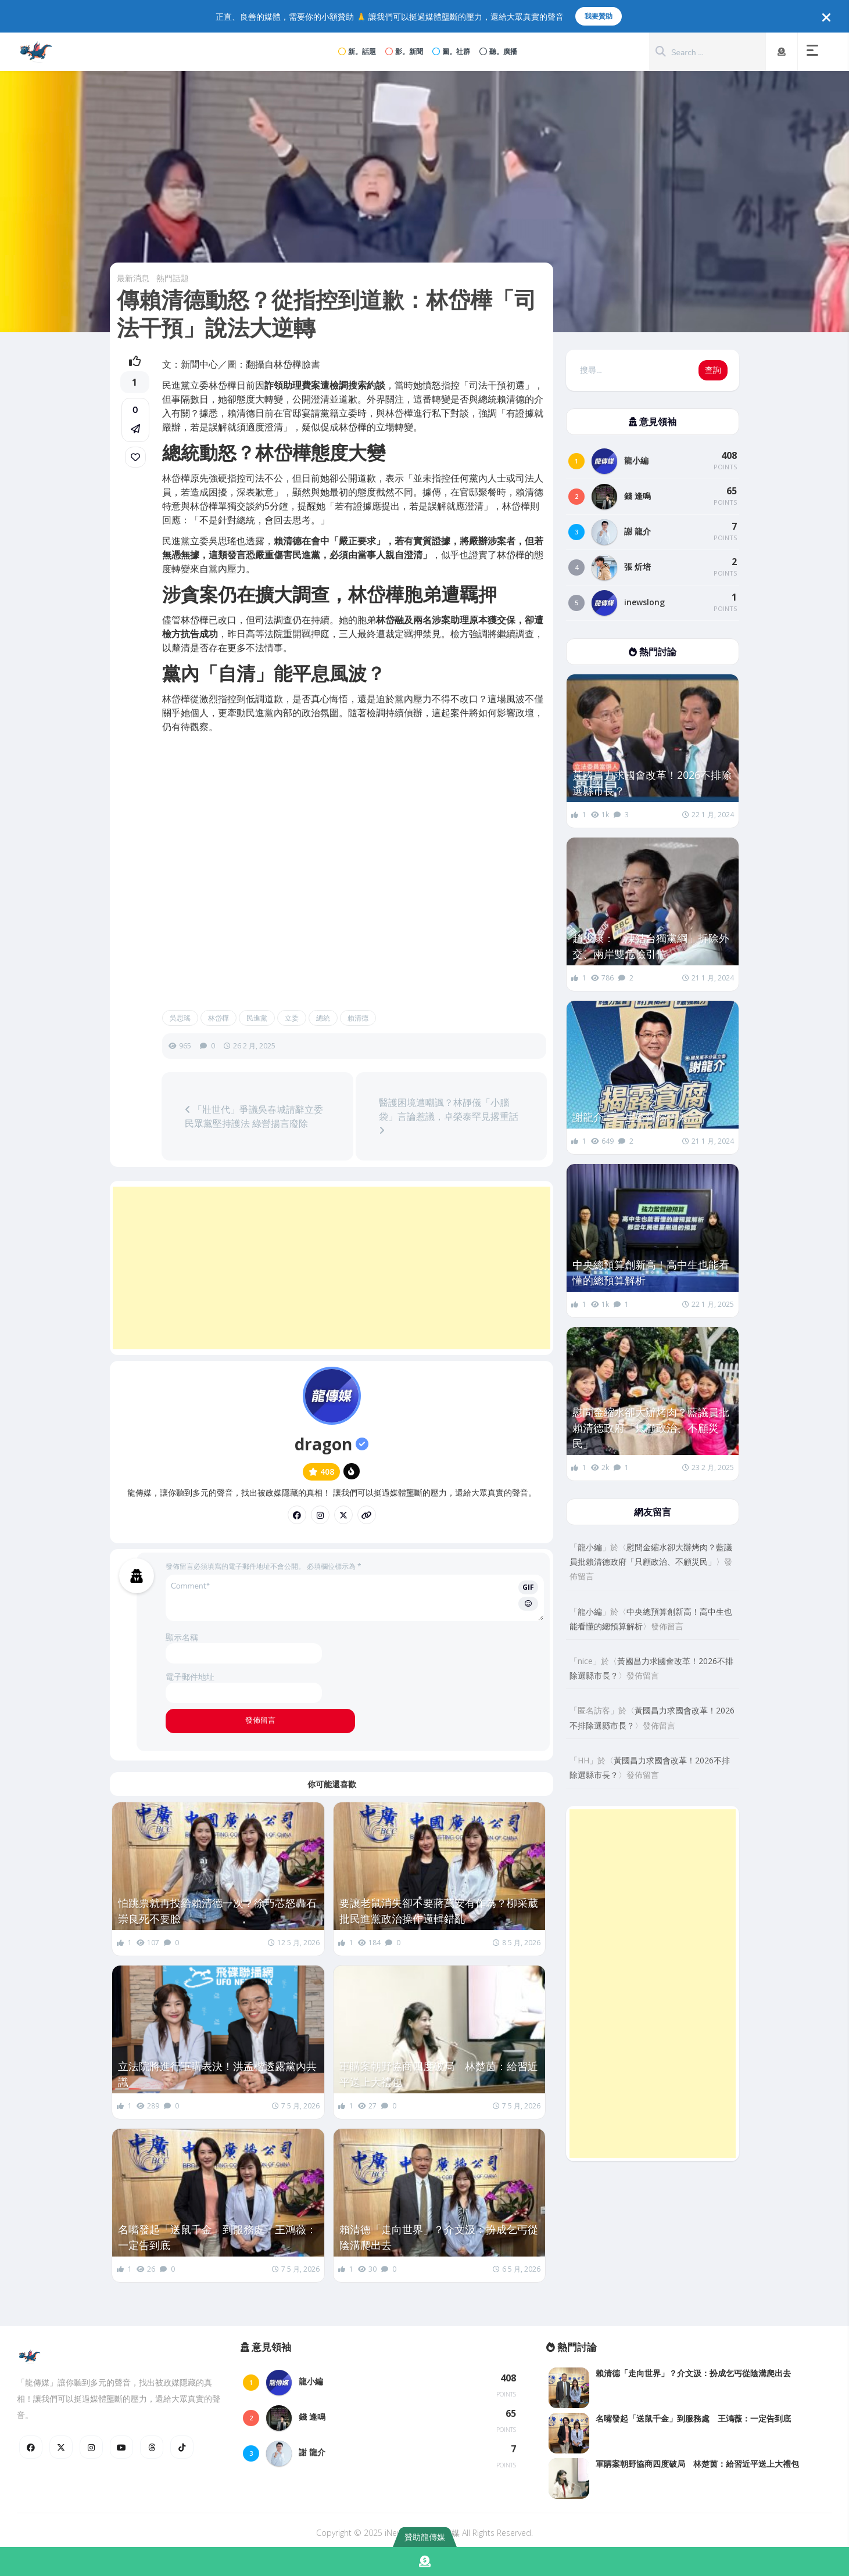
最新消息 (133, 277)
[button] (814, 52)
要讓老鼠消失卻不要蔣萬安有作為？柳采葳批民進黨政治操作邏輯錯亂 (438, 1910)
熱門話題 (172, 277)
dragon (331, 1444)
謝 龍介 (637, 531)
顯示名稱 (182, 1637)
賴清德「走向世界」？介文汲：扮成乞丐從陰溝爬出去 (438, 2237)
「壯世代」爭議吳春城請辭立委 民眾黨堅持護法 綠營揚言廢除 (254, 1116)
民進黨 (256, 1018)
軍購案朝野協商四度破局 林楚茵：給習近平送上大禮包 (438, 2074)
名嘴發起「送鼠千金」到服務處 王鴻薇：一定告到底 (217, 2237)
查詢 (713, 370)
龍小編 (636, 460)
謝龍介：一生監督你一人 (629, 1117)
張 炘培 (637, 566)
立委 (292, 1018)
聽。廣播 (498, 51)
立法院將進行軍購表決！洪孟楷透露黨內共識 (217, 2074)
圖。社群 (451, 51)
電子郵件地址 (190, 1676)
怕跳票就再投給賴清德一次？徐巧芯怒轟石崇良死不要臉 (217, 1910)
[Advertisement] (332, 1268)
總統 (323, 1018)
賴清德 (358, 1018)
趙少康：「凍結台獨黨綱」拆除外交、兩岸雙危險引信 (650, 946)
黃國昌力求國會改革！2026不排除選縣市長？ (652, 782)
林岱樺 (218, 1018)
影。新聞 (404, 51)
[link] (135, 457)
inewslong (644, 602)
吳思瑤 (180, 1018)
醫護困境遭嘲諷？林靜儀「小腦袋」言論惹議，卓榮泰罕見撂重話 (448, 1115)
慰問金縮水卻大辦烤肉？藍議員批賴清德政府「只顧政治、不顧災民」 (650, 1427)
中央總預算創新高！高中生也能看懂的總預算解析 (650, 1272)
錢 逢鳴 (637, 495)
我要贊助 (598, 16)
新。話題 (357, 51)
